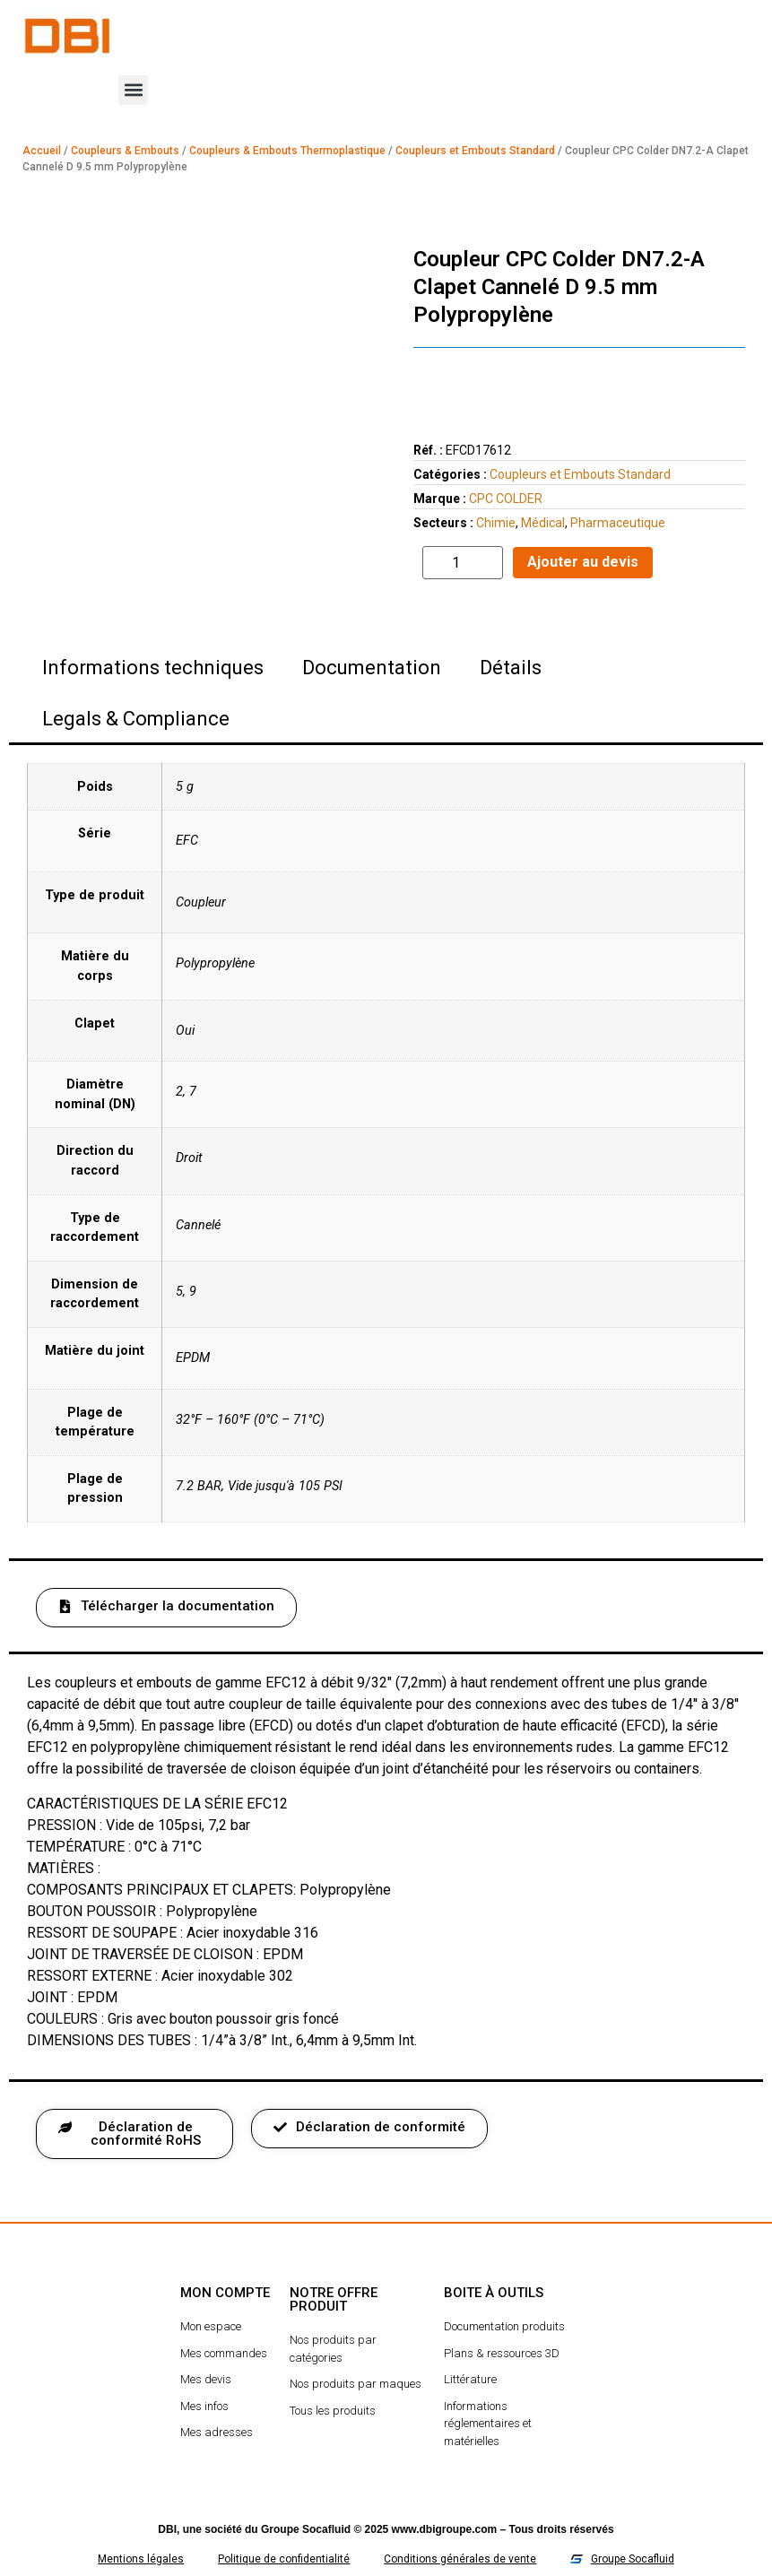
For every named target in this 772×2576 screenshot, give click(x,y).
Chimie (496, 523)
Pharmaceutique (617, 523)
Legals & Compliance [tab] (136, 718)
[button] (133, 90)
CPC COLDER (505, 498)
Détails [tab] (511, 667)
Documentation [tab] (371, 667)
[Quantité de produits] (462, 563)
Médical (543, 523)
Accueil (41, 150)
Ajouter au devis (582, 561)
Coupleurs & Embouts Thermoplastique (287, 150)
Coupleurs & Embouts (125, 150)
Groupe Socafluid (306, 2529)
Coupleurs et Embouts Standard (475, 150)
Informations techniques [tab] (153, 667)
